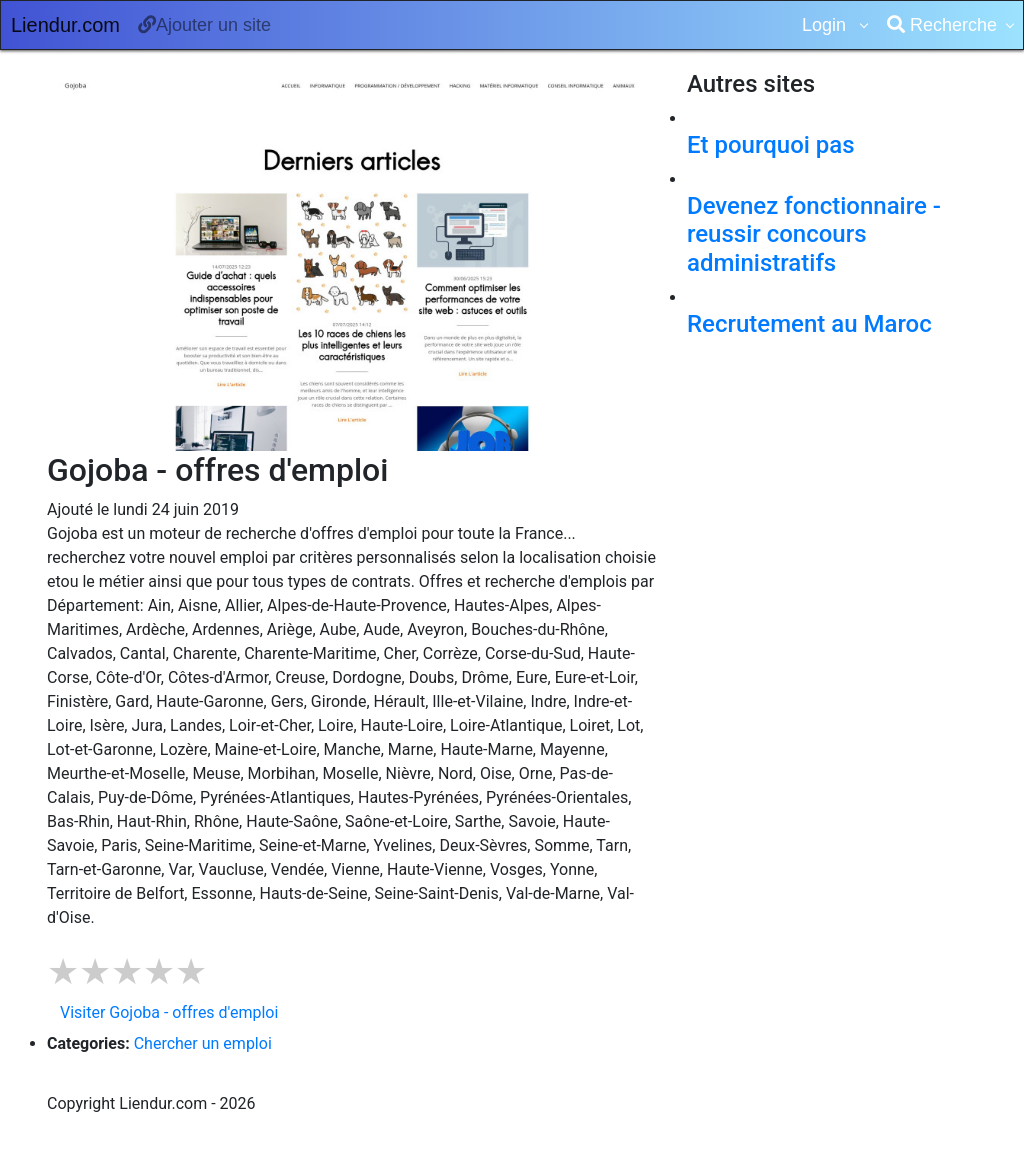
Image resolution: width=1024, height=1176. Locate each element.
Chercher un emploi (203, 1043)
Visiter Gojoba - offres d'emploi (169, 1012)
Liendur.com (65, 25)
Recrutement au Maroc (809, 324)
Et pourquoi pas (771, 145)
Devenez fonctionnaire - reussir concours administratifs (814, 235)
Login (826, 25)
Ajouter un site (204, 25)
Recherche (942, 25)
